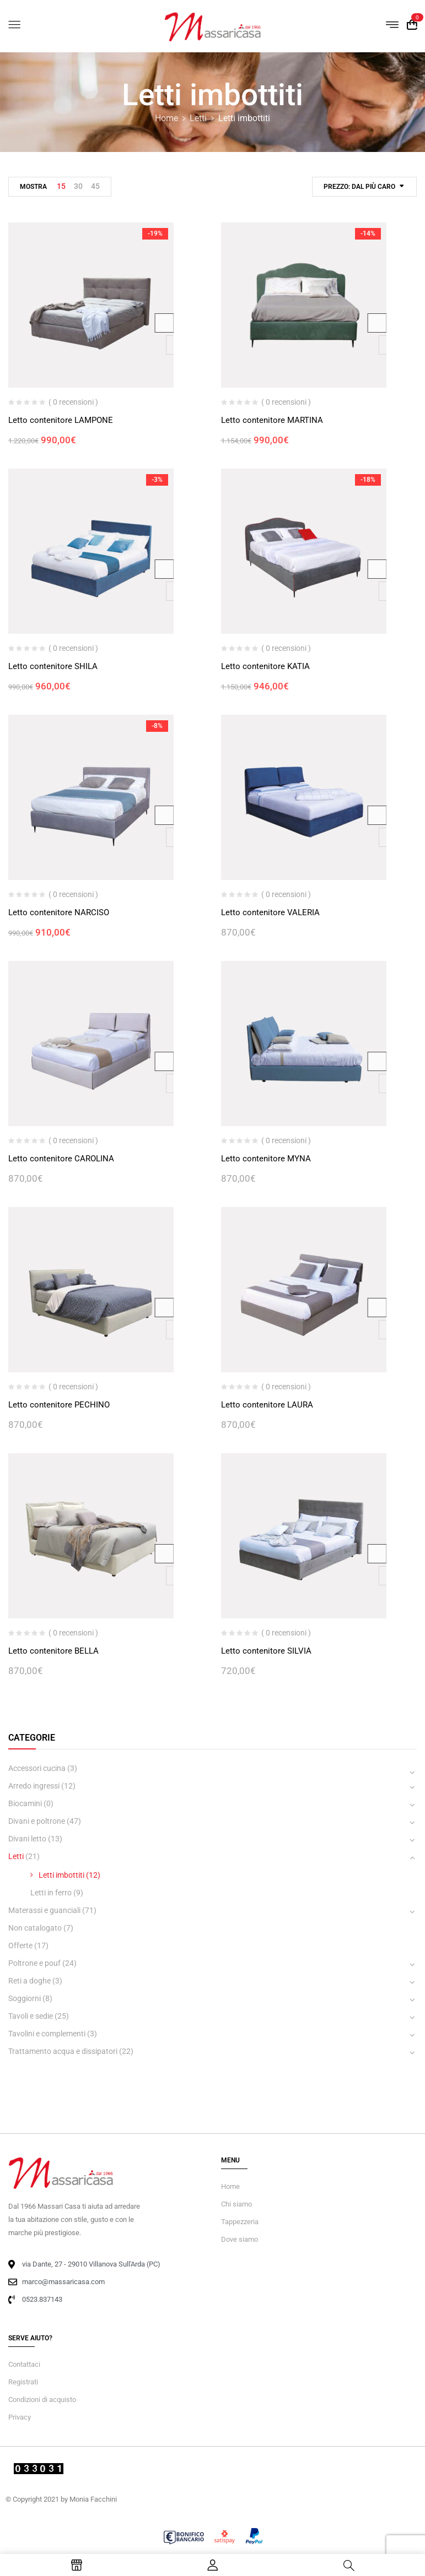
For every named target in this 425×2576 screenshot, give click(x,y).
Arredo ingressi (34, 1785)
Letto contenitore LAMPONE (60, 420)
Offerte (20, 1945)
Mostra (33, 187)
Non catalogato (35, 1927)
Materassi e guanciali (44, 1910)
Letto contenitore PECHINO (59, 1405)
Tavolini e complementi (46, 2033)
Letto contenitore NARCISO (58, 912)
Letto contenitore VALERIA (270, 912)
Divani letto (27, 1838)
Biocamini (25, 1803)
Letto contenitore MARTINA (272, 420)
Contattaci (24, 2364)
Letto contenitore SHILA (53, 666)
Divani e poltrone (36, 1821)
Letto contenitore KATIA (265, 666)
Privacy (19, 2417)
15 (61, 186)
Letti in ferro (51, 1892)
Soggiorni (24, 1998)
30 (78, 186)
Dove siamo (239, 2239)
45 (95, 186)
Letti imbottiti (61, 1875)
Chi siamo (236, 2204)
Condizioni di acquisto (42, 2399)
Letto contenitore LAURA (267, 1405)
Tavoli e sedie (30, 2016)
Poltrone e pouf (34, 1963)
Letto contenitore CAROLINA (61, 1159)
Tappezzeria (240, 2222)
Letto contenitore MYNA (266, 1159)
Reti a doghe (29, 1980)
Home (166, 118)
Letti (198, 118)
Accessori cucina (37, 1768)
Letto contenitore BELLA (53, 1651)
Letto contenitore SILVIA (266, 1651)
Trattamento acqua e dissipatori (62, 2051)
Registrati (23, 2382)
